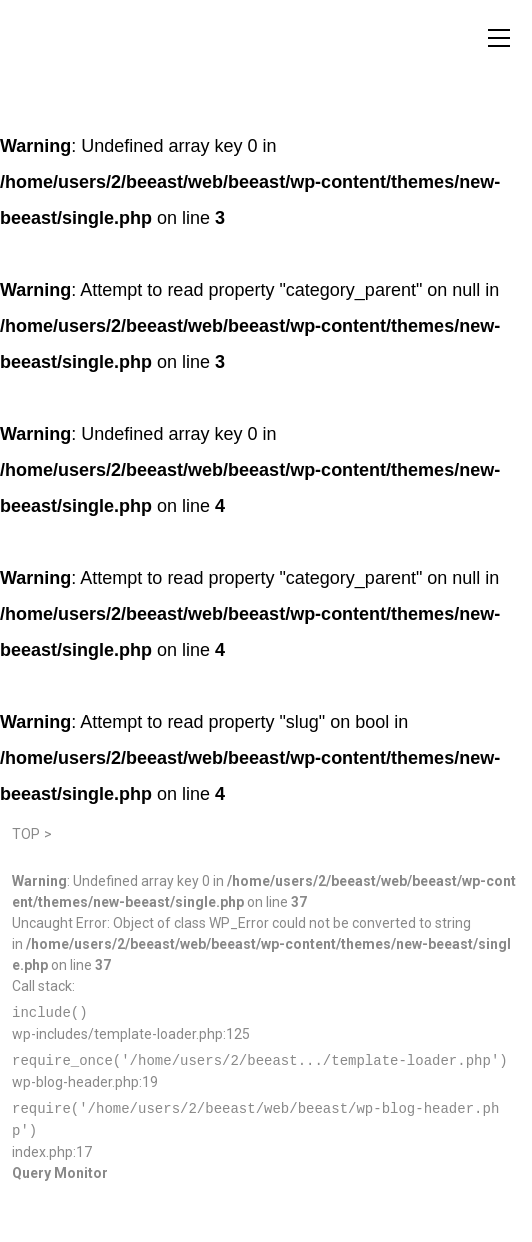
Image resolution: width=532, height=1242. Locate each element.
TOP (26, 834)
